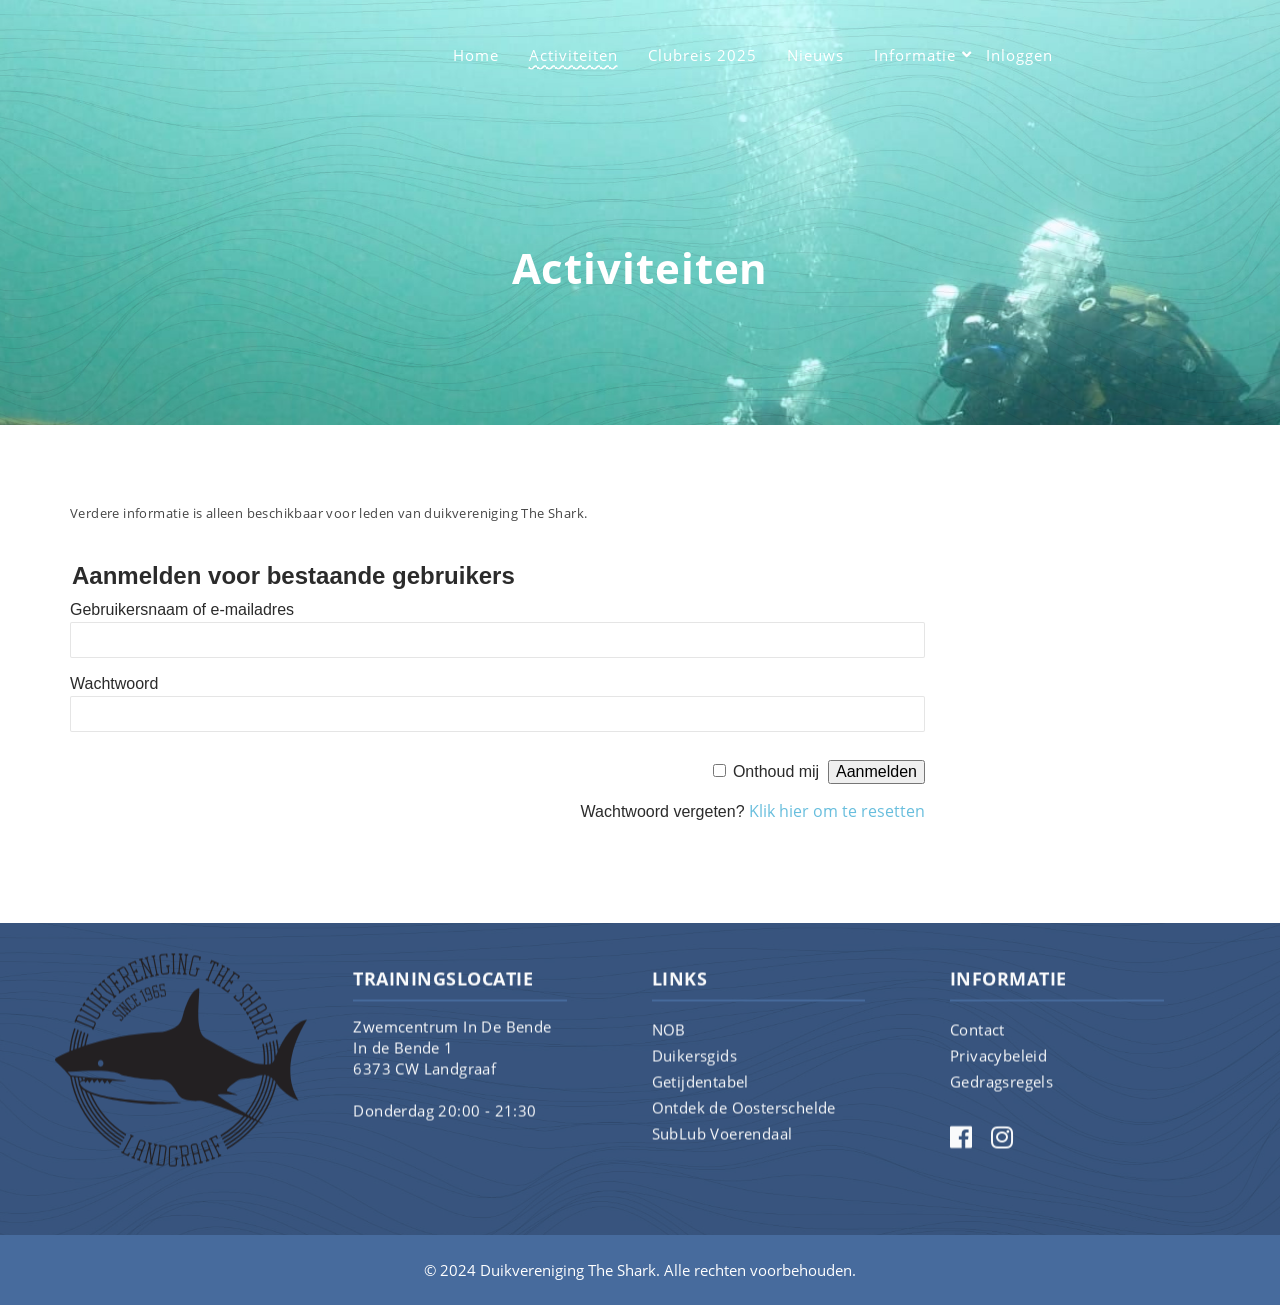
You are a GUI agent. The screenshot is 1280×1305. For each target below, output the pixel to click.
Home (476, 55)
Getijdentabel (700, 1096)
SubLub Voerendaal (722, 1148)
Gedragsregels (1001, 1096)
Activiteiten (573, 55)
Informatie (915, 55)
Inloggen (1019, 55)
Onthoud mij (776, 771)
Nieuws (815, 55)
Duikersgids (694, 1070)
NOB (669, 1044)
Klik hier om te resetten (837, 811)
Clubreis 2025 (702, 55)
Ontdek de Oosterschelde (744, 1122)
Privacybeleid (998, 1070)
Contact (977, 1044)
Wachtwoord (114, 683)
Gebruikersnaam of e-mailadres (182, 609)
